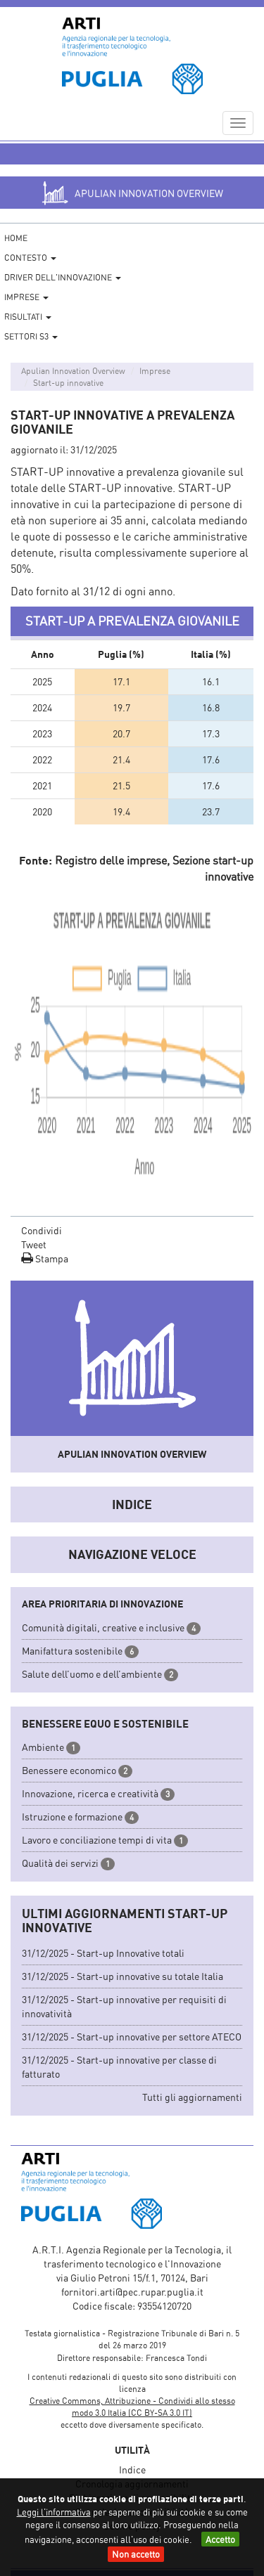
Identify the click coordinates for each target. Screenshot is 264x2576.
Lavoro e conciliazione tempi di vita (97, 1840)
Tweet (33, 1244)
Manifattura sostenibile (72, 1651)
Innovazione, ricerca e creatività (90, 1793)
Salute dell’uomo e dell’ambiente (92, 1674)
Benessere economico (69, 1770)
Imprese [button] (26, 297)
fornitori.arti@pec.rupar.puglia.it (132, 2292)
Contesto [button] (30, 257)
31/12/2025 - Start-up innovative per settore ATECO (131, 2037)
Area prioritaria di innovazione (102, 1604)
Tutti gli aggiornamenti (192, 2097)
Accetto (220, 2539)
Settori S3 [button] (31, 336)
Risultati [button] (27, 316)
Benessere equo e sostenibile (105, 1723)
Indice (132, 1504)
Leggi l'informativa (54, 2512)
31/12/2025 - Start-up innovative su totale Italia (122, 1976)
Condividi (41, 1230)
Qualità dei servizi (60, 1863)
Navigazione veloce (132, 1554)
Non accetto (136, 2554)
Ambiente (43, 1747)
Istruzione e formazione (72, 1817)
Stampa (44, 1258)
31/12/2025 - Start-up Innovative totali (103, 1953)
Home (15, 238)
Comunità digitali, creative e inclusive (103, 1627)
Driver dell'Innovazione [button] (62, 277)
